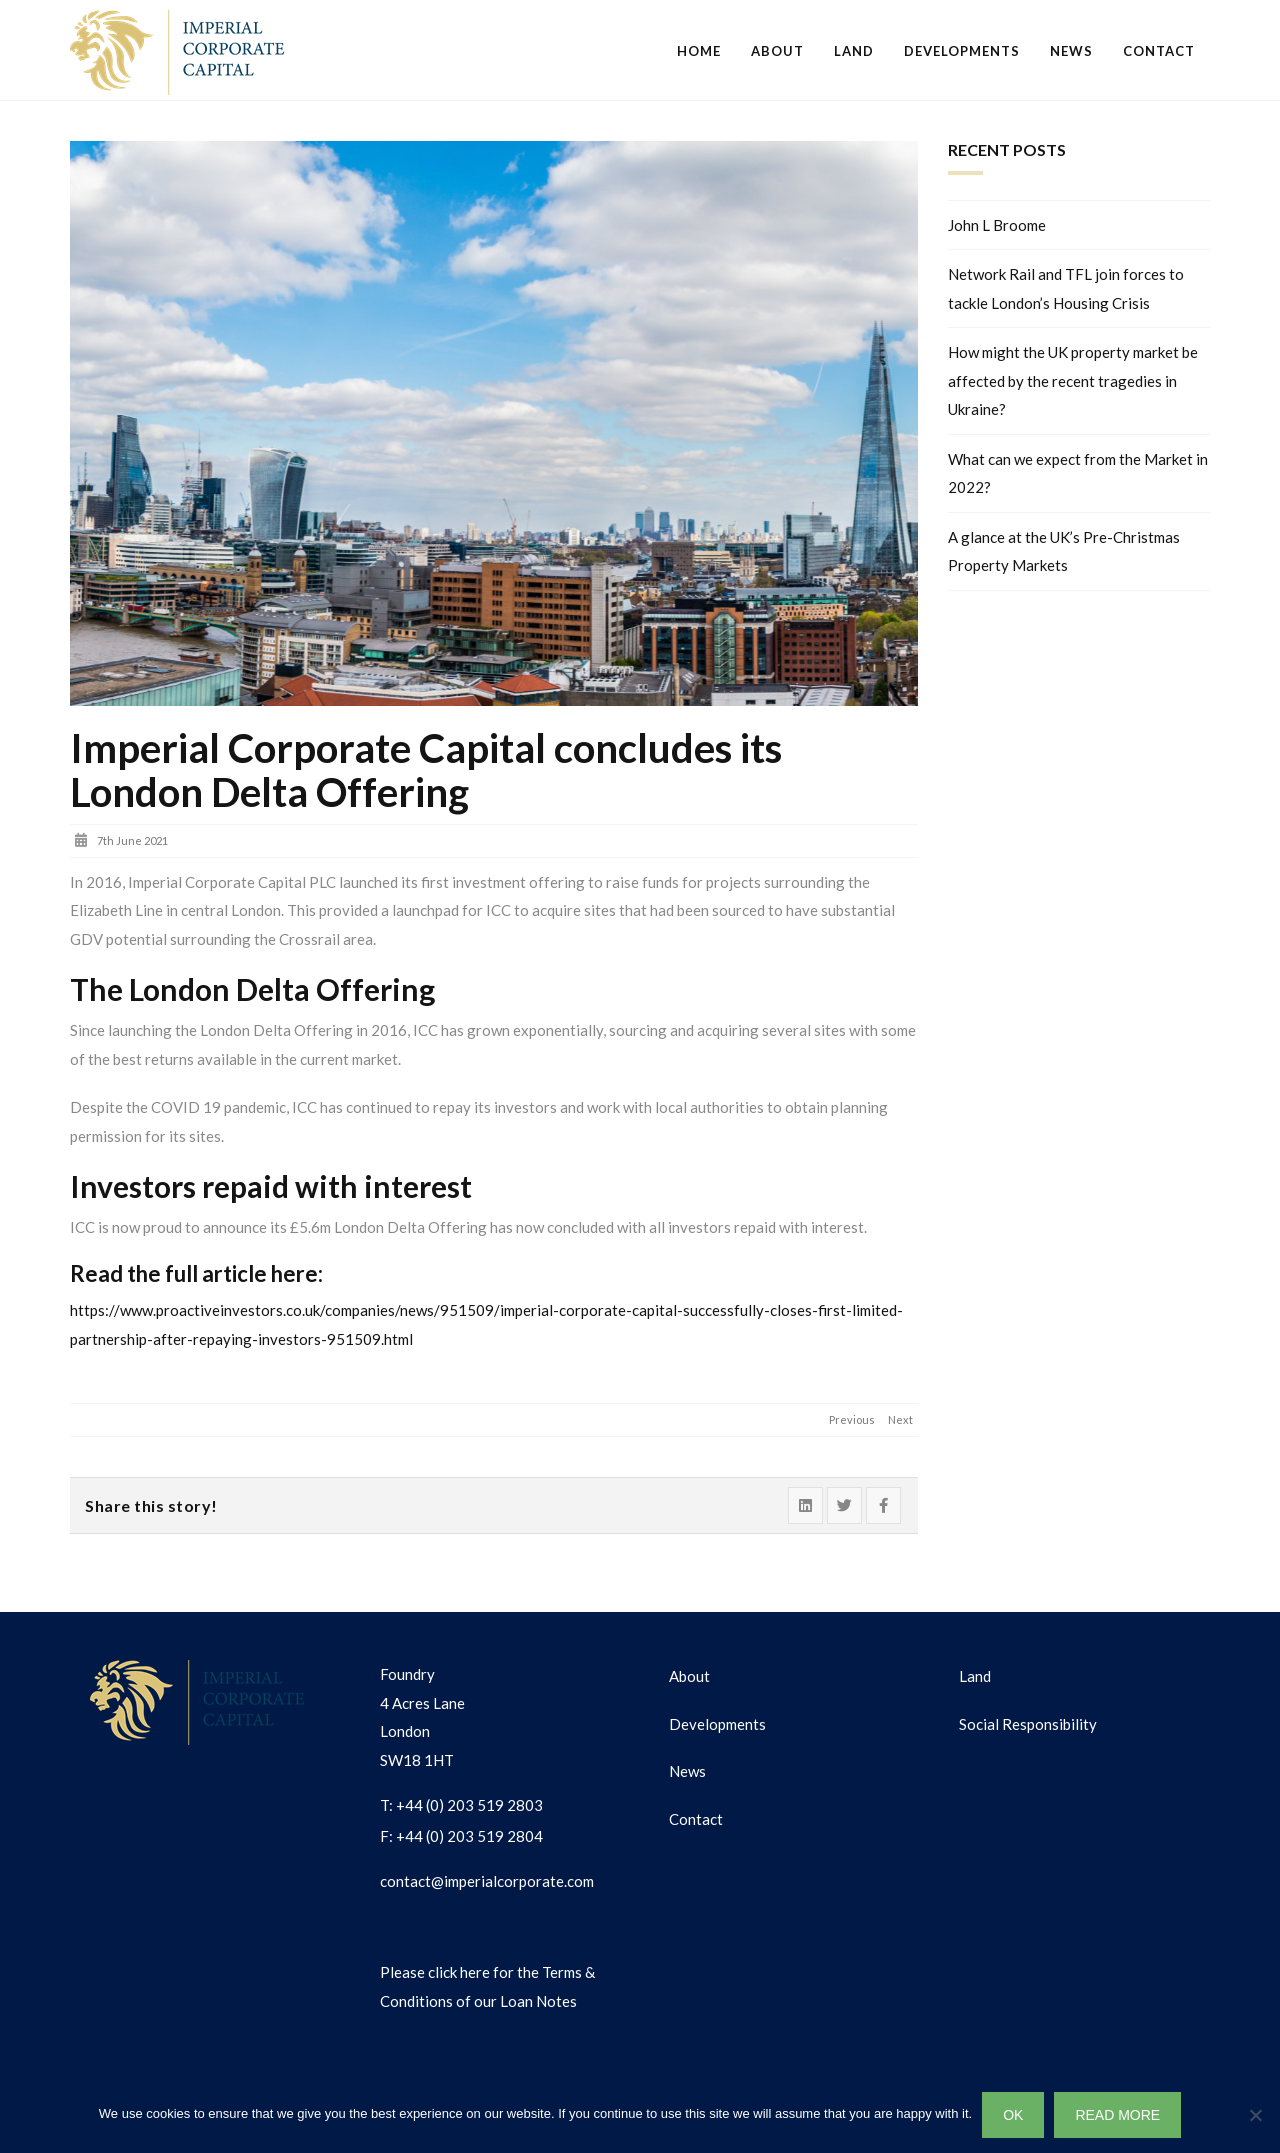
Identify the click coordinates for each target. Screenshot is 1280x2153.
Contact (1159, 51)
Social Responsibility (1028, 1724)
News (1071, 51)
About (777, 51)
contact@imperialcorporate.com (487, 1881)
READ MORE (1117, 2115)
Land (854, 51)
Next (900, 1419)
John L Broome (997, 225)
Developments (962, 51)
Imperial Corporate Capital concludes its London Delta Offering (426, 770)
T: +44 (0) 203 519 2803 (461, 1805)
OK (1013, 2115)
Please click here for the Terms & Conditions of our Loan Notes (487, 1986)
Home (699, 51)
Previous (852, 1419)
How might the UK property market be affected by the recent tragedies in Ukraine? (1073, 380)
